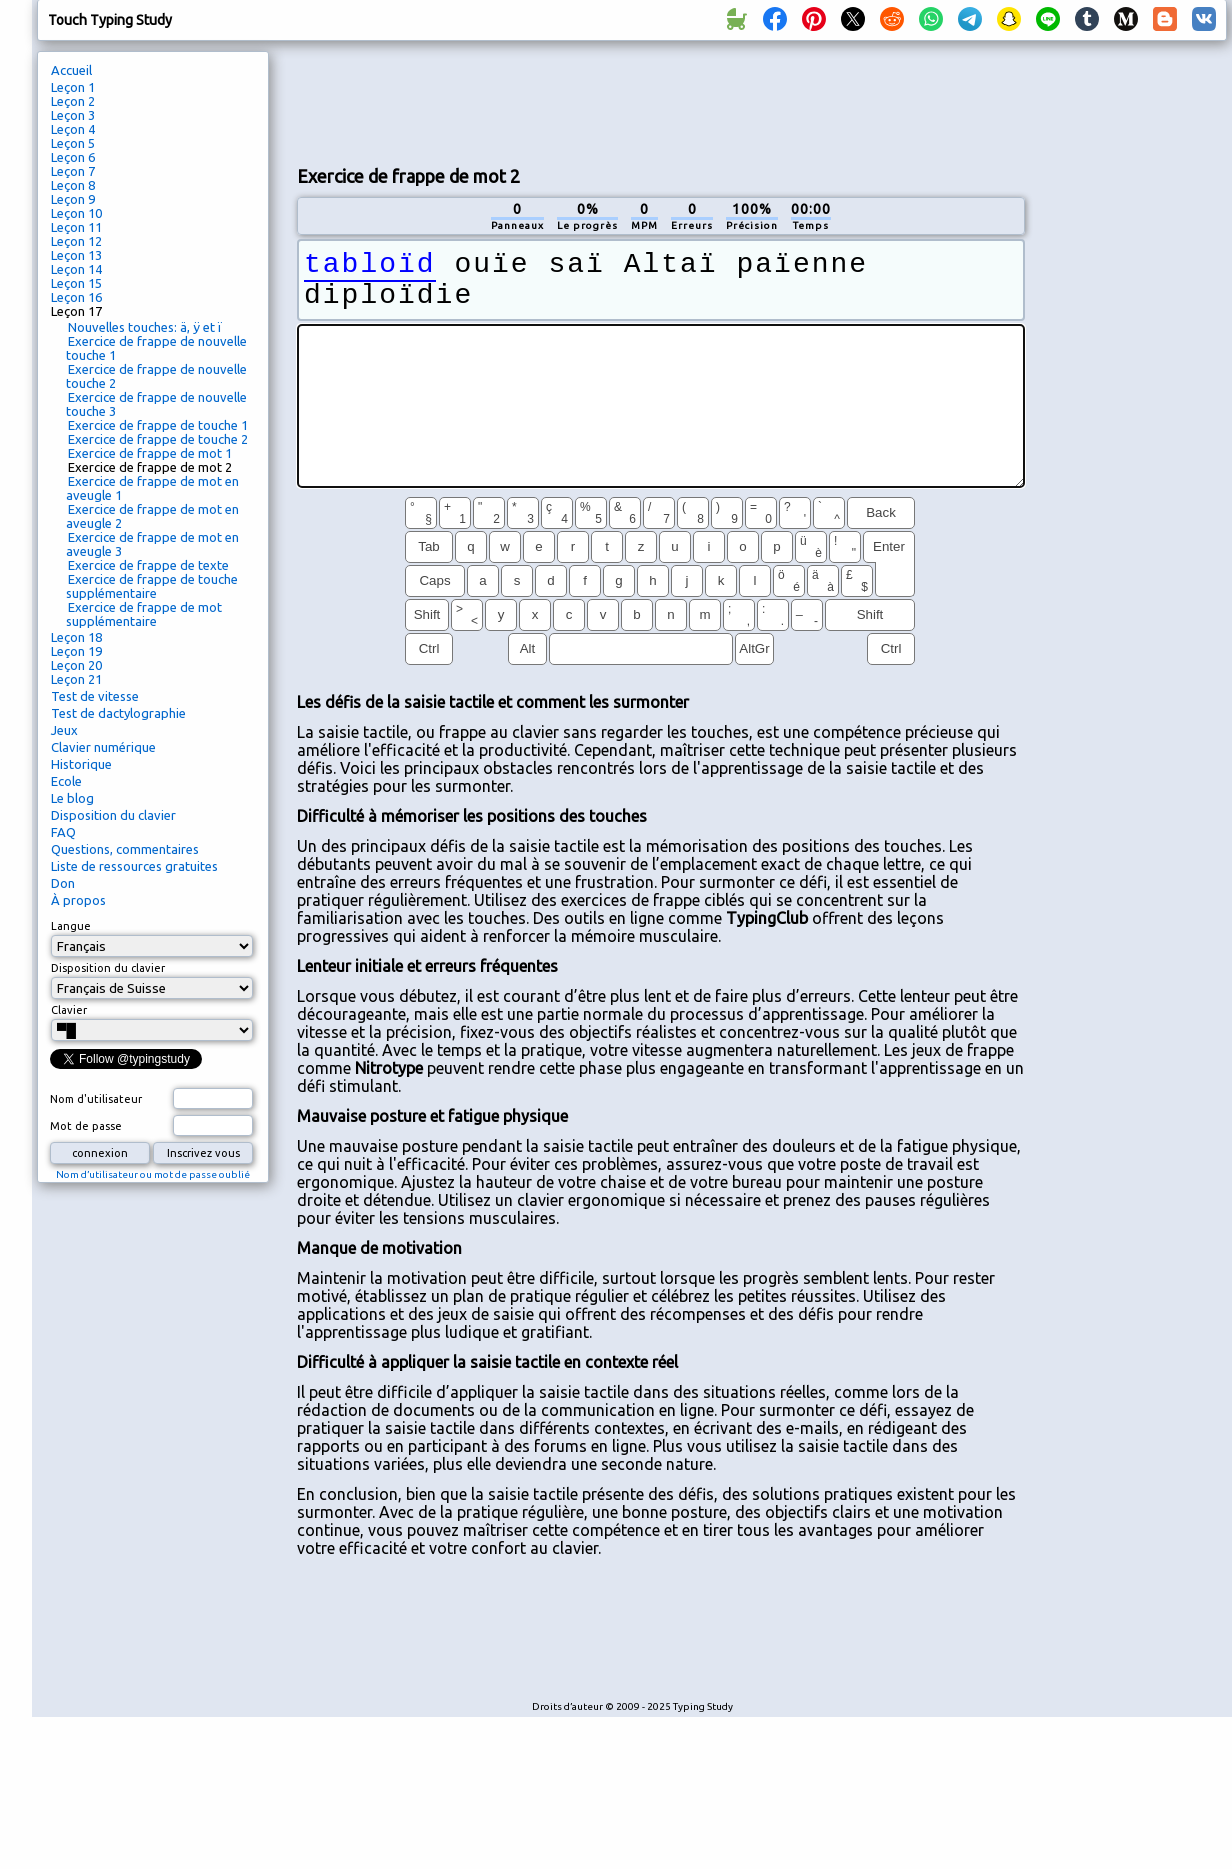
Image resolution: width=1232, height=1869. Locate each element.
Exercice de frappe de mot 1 (150, 453)
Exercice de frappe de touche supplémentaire (152, 586)
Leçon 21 (76, 679)
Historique (81, 764)
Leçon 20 (76, 665)
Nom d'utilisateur (96, 1099)
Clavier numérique (103, 747)
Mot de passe (86, 1126)
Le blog (72, 798)
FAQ (63, 832)
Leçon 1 (73, 87)
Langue (71, 926)
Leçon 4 (73, 129)
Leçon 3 (73, 115)
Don (63, 883)
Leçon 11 (76, 227)
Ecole (66, 781)
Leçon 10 (76, 213)
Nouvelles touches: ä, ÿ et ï (145, 327)
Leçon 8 (73, 185)
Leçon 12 (76, 241)
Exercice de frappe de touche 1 (158, 425)
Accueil (71, 70)
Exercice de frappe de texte (148, 565)
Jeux (64, 730)
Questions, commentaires (125, 849)
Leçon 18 (76, 637)
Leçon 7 (73, 171)
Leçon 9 (73, 199)
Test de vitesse (95, 696)
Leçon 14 (76, 269)
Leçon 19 (76, 651)
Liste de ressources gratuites (134, 866)
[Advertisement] (660, 196)
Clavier (69, 1010)
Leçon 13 (76, 255)
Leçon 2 (73, 101)
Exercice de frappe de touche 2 (158, 439)
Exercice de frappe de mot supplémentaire (144, 614)
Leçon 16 (76, 297)
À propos (78, 900)
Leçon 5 (73, 143)
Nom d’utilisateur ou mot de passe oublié (153, 1174)
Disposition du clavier (113, 815)
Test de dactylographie (118, 713)
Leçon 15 (76, 283)
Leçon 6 (73, 157)
